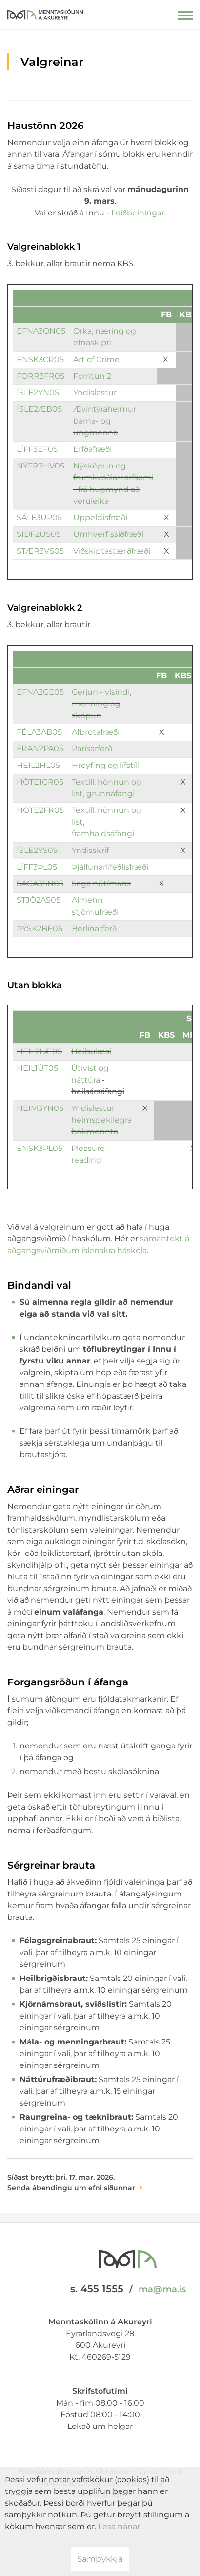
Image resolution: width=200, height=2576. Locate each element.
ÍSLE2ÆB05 (39, 409)
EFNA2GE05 (40, 692)
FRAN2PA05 (40, 748)
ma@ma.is (162, 2289)
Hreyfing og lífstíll (106, 765)
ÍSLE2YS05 (37, 850)
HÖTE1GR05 (40, 782)
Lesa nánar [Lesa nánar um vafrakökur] (119, 2526)
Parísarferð (92, 748)
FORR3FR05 (40, 376)
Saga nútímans (101, 883)
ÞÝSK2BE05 (39, 928)
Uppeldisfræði (100, 517)
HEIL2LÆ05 (39, 1051)
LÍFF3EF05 (38, 449)
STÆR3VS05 (40, 550)
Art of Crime (96, 359)
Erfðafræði (92, 449)
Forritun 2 (92, 376)
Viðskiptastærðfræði (111, 550)
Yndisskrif (90, 850)
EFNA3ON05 (41, 331)
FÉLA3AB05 (39, 732)
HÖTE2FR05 (40, 810)
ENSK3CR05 (40, 359)
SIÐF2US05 (38, 534)
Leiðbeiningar (137, 212)
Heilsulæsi (91, 1051)
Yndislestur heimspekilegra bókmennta (101, 1120)
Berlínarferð (94, 928)
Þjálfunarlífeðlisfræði (110, 867)
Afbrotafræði (96, 732)
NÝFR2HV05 (40, 465)
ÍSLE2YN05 (38, 392)
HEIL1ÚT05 (37, 1068)
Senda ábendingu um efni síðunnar (71, 2187)
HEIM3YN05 (40, 1108)
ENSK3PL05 (39, 1148)
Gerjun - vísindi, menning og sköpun (101, 703)
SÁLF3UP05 (39, 517)
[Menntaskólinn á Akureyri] (45, 12)
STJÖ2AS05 (38, 900)
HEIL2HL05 (38, 765)
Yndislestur (95, 392)
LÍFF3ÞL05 (37, 867)
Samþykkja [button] (100, 2559)
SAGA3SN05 (40, 883)
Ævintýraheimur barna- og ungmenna (104, 420)
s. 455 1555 (96, 2289)
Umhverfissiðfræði (108, 534)
